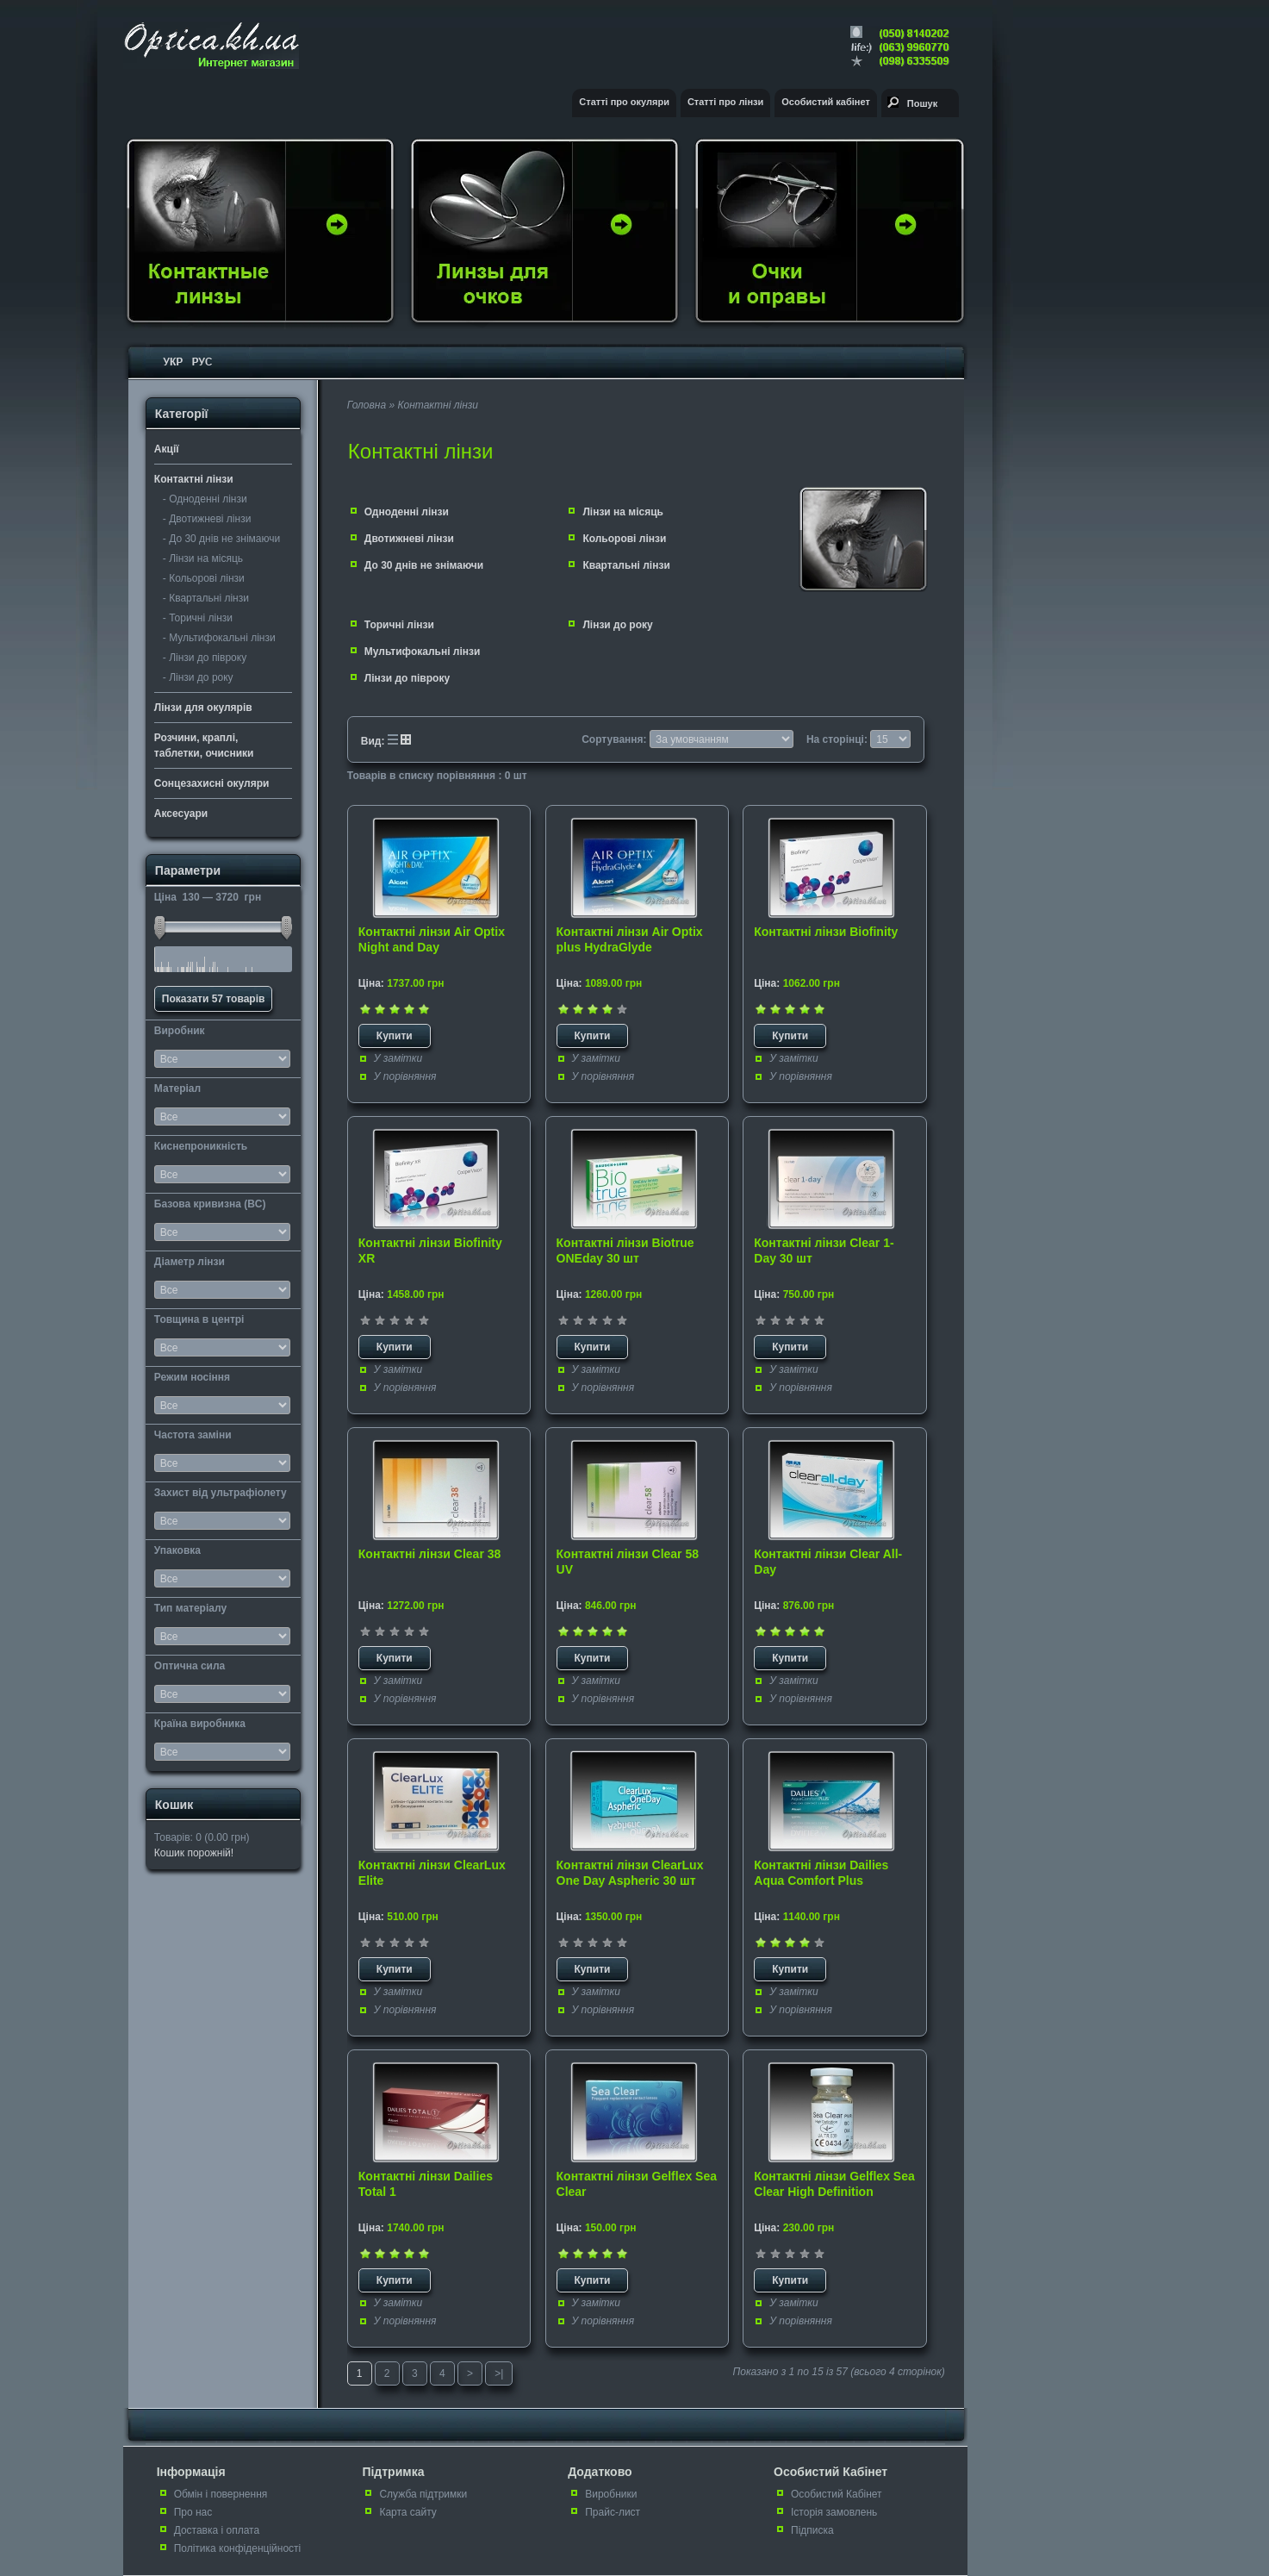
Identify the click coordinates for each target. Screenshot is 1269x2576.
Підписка (812, 2530)
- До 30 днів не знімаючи (221, 539)
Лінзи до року (617, 625)
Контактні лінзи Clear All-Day (828, 1561)
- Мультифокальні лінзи (219, 638)
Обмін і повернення (221, 2494)
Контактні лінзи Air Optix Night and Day (431, 939)
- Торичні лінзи (198, 618)
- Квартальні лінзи (206, 598)
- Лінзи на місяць (203, 558)
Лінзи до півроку (407, 678)
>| (499, 2373)
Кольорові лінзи (624, 539)
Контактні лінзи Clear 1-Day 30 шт (823, 1250)
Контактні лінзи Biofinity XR (430, 1250)
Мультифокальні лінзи (422, 652)
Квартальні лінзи (625, 565)
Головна (366, 405)
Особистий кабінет (825, 102)
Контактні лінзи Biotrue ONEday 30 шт (625, 1250)
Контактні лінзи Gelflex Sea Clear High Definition (834, 2184)
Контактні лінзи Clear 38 (429, 1554)
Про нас (193, 2512)
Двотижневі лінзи (409, 539)
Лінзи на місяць (622, 512)
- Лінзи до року (198, 677)
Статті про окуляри (624, 102)
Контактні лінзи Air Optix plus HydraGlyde (630, 939)
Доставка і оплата (217, 2530)
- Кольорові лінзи (204, 578)
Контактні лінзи (193, 479)
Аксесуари (181, 814)
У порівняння (405, 1076)
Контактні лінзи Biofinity (826, 932)
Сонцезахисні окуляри (212, 783)
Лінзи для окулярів (203, 708)
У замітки (398, 1058)
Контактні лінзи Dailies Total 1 (425, 2184)
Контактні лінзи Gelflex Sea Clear (637, 2184)
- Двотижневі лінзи (207, 519)
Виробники (611, 2494)
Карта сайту (407, 2512)
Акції (166, 449)
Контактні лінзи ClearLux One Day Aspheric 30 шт (630, 1872)
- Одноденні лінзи (205, 499)
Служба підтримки (423, 2494)
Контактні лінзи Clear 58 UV (628, 1561)
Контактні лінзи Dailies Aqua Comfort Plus (821, 1872)
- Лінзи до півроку (204, 658)
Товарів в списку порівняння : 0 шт (437, 776)
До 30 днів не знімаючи (423, 565)
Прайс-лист (612, 2512)
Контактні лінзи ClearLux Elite (432, 1872)
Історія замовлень (834, 2512)
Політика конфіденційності (238, 2548)
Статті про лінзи (725, 102)
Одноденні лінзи (406, 512)
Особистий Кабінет (836, 2494)
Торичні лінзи (399, 625)
